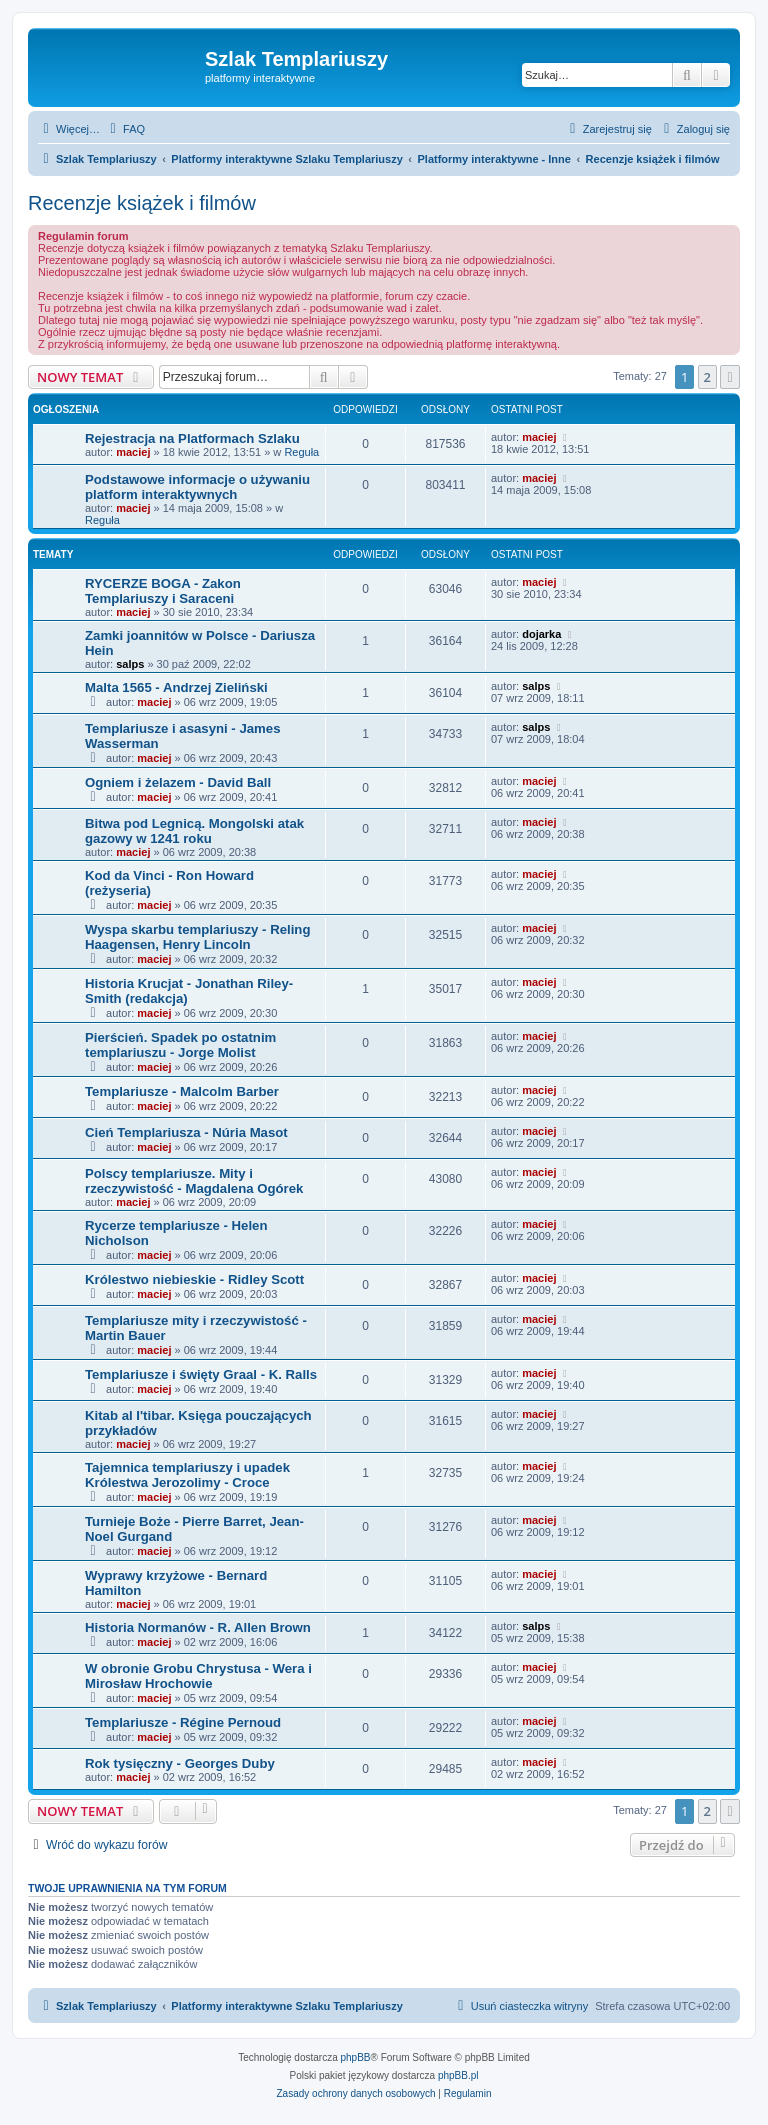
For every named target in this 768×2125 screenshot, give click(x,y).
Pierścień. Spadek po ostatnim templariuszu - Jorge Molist (180, 1045)
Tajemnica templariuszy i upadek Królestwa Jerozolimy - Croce (187, 1475)
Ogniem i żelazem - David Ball (178, 782)
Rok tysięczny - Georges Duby (180, 1763)
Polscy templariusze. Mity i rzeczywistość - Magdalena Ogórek (194, 1181)
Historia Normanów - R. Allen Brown (198, 1627)
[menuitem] (125, 129)
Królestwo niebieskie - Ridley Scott (194, 1279)
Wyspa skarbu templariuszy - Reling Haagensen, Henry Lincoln (197, 937)
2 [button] (707, 377)
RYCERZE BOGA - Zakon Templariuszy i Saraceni (163, 591)
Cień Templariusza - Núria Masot (186, 1132)
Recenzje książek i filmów (142, 203)
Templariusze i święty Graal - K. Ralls (201, 1374)
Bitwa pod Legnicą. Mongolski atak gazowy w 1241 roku (194, 831)
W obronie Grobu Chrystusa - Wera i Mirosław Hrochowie (198, 1676)
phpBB (356, 2057)
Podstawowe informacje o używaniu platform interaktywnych (197, 487)
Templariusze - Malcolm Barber (182, 1091)
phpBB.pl (458, 2075)
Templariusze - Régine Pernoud (183, 1722)
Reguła (301, 452)
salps (130, 664)
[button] (730, 377)
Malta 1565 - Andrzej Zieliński (176, 687)
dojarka (541, 634)
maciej (133, 452)
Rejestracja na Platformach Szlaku (192, 438)
